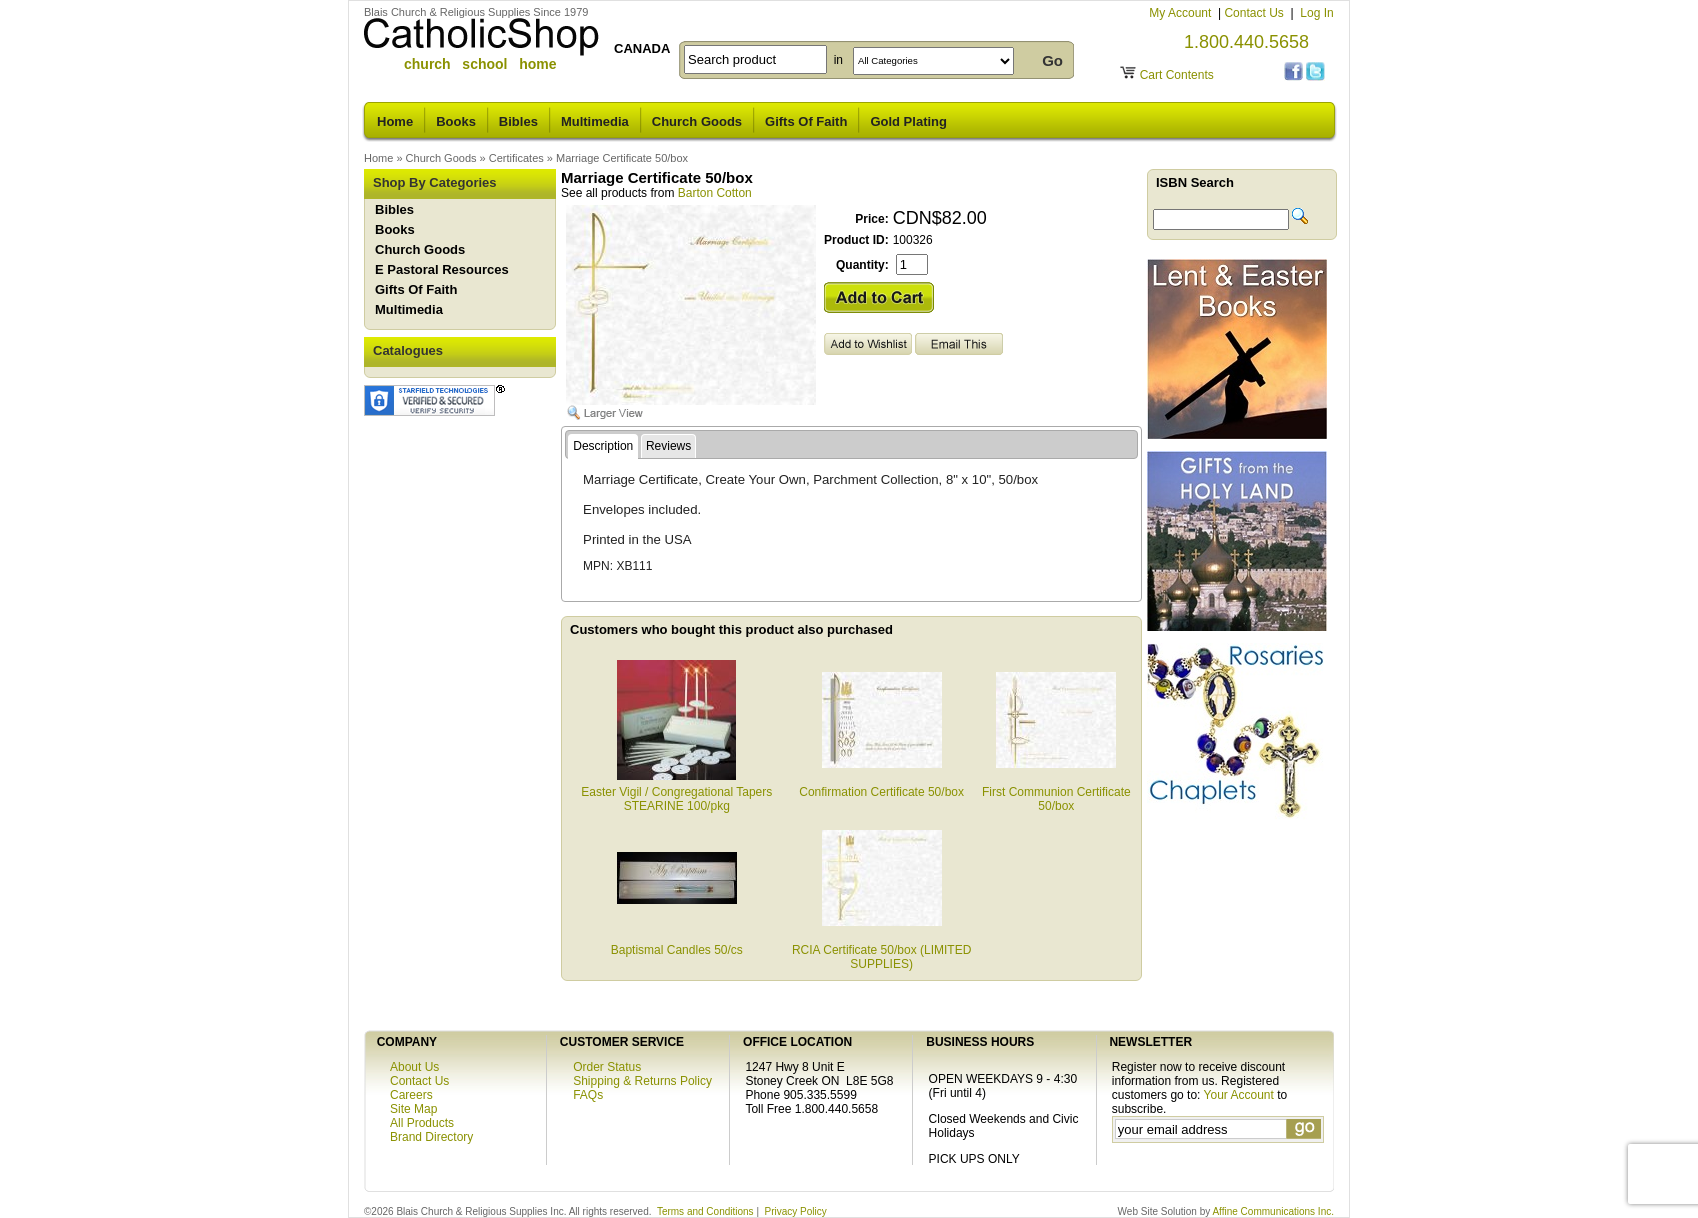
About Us (414, 1067)
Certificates (516, 158)
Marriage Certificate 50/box (622, 158)
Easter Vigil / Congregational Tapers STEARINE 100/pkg (676, 792)
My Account (1181, 13)
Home (395, 121)
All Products (422, 1123)
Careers (411, 1095)
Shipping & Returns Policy (642, 1081)
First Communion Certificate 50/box (1056, 792)
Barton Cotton (715, 193)
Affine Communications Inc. (1273, 1211)
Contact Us (1255, 13)
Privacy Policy (796, 1211)
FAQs (588, 1095)
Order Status (607, 1067)
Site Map (413, 1109)
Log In (1316, 13)
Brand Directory (431, 1137)
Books (456, 121)
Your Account (1239, 1095)
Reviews (668, 446)
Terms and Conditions (705, 1211)
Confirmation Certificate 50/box (881, 785)
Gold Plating (908, 121)
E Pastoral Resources (442, 269)
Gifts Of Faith (806, 121)
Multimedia (595, 121)
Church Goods (697, 121)
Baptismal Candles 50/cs (677, 943)
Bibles (518, 121)
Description (603, 446)
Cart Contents (1177, 75)
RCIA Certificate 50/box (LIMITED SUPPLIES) (881, 950)
